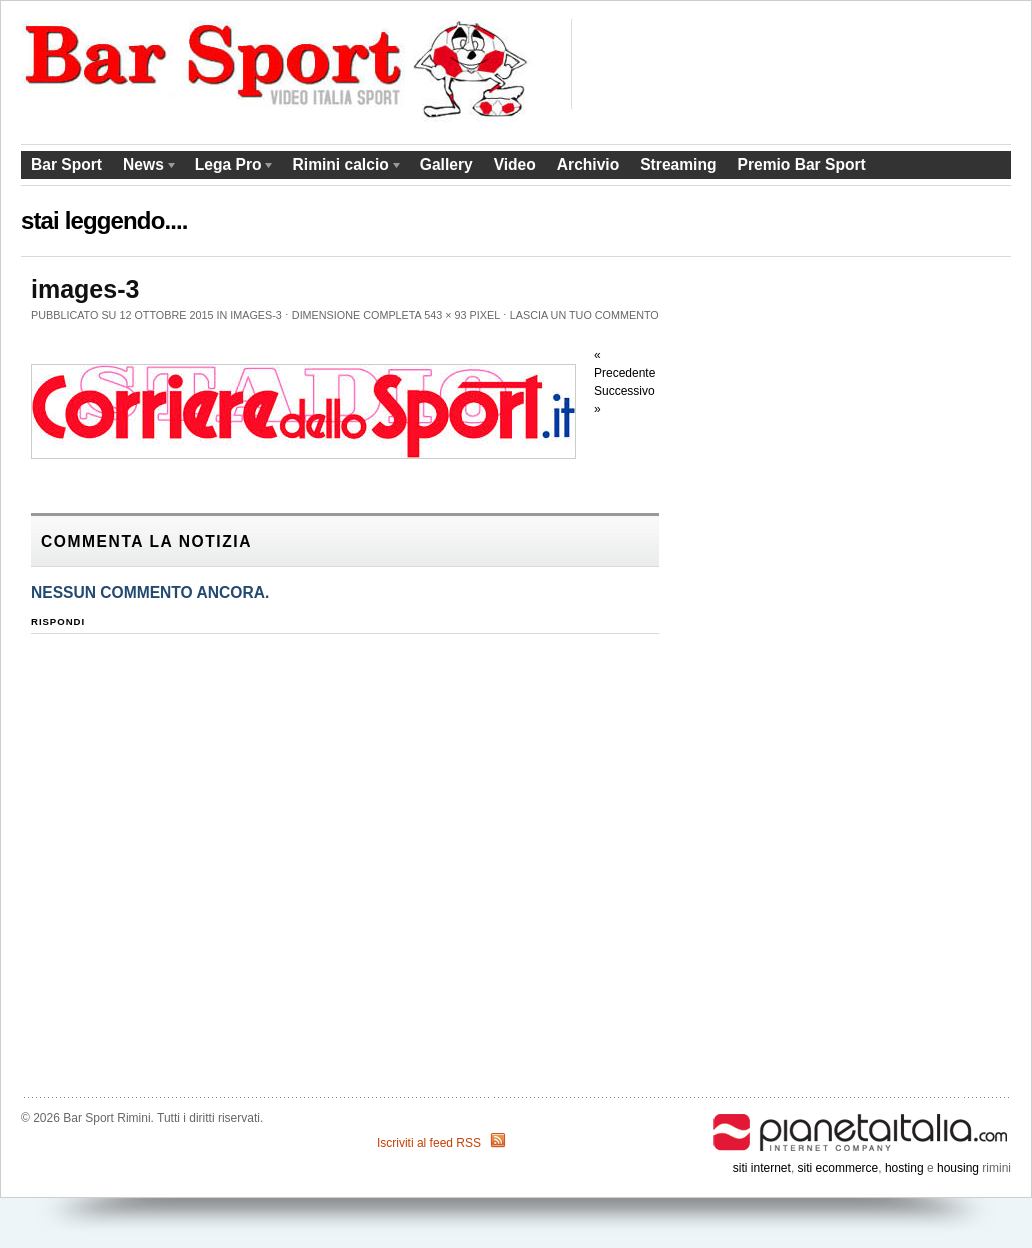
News (145, 167)
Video (515, 164)
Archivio (588, 164)
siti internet (762, 1168)
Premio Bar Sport (801, 164)
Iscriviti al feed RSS (429, 1143)
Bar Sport (66, 164)
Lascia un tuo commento (584, 315)
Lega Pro (230, 167)
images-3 (256, 315)
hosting (904, 1168)
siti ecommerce (838, 1168)
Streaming (678, 164)
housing (958, 1168)
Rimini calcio (343, 167)
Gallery (446, 164)
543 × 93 (445, 315)
